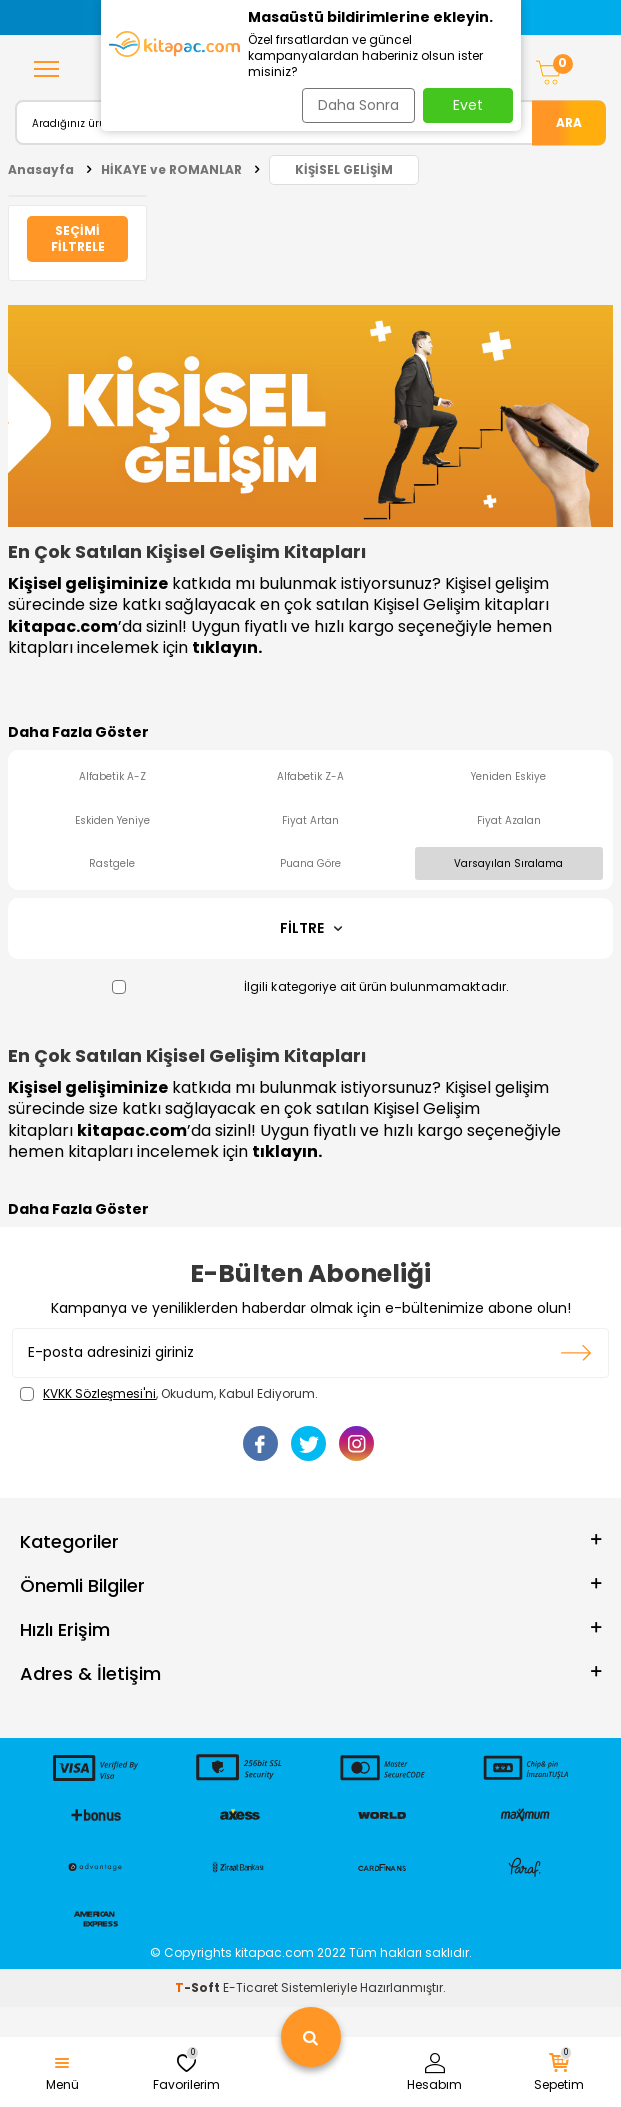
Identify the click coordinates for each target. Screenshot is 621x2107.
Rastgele (112, 863)
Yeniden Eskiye (508, 776)
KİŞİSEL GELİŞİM (344, 169)
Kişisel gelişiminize (88, 583)
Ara (569, 121)
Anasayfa (41, 169)
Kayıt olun (576, 1353)
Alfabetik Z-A (310, 776)
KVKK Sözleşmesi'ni (99, 1393)
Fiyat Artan (310, 820)
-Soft (199, 1987)
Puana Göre (310, 863)
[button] (113, 17)
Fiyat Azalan (509, 820)
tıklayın (225, 647)
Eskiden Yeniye (112, 820)
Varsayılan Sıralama (508, 863)
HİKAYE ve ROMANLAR (171, 169)
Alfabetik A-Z (112, 776)
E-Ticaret (250, 1987)
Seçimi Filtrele (78, 238)
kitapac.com (63, 626)
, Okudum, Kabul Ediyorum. (169, 1394)
